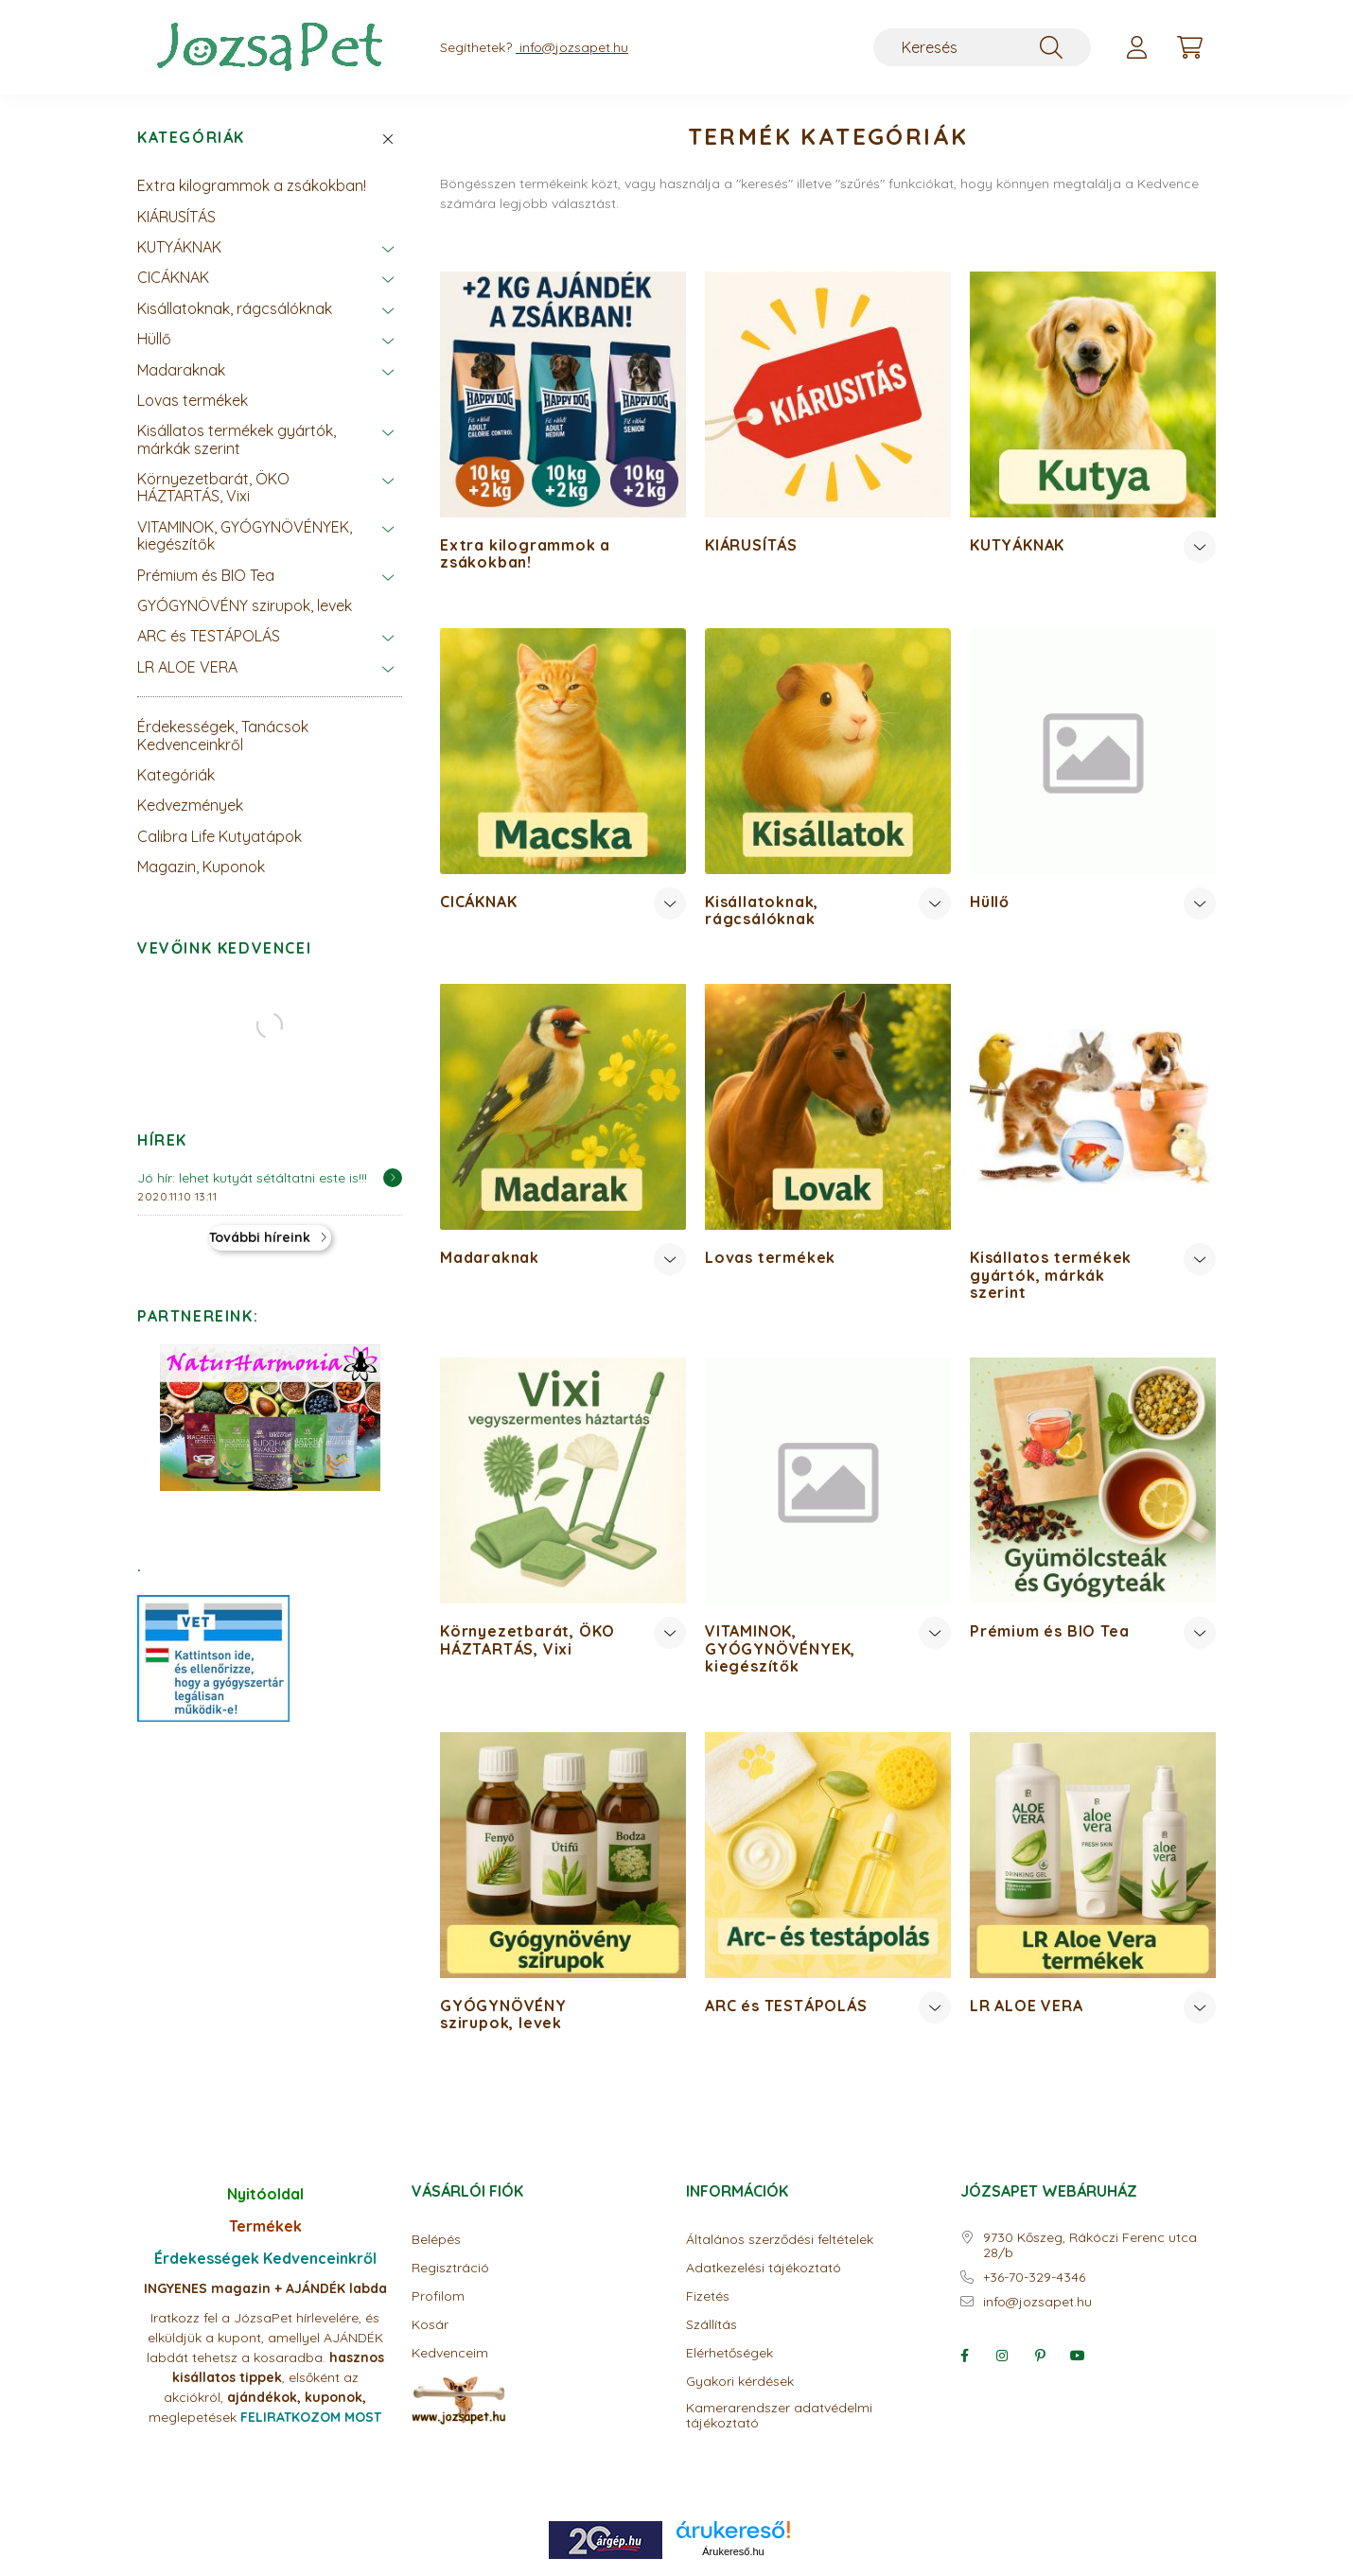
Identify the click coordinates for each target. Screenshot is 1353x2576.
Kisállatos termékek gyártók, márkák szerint (236, 439)
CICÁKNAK (173, 277)
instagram (1002, 2355)
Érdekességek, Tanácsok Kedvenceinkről (222, 735)
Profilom (438, 2296)
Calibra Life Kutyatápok (219, 836)
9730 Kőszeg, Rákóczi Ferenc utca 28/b (1090, 2246)
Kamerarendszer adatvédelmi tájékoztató (779, 2416)
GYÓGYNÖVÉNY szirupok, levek (244, 605)
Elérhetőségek (729, 2353)
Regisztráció (450, 2268)
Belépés (436, 2240)
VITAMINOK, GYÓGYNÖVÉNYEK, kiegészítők (244, 535)
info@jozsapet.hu (1037, 2302)
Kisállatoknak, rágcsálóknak (234, 308)
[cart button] (1189, 47)
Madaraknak (181, 369)
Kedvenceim (450, 2353)
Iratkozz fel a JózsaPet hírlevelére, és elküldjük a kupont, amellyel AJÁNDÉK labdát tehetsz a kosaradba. (265, 2337)
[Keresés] (982, 47)
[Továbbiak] (1200, 547)
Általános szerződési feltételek (779, 2240)
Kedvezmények (190, 805)
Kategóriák (191, 138)
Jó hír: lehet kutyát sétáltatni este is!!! (252, 1177)
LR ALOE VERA (187, 666)
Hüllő (154, 338)
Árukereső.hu (733, 2551)
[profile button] (1136, 47)
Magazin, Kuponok (201, 866)
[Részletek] (392, 1177)
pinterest (1040, 2355)
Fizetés (707, 2296)
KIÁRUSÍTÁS (176, 216)
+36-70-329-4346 (1034, 2277)
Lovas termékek (192, 400)
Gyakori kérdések (740, 2382)
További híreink (259, 1237)
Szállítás (711, 2325)
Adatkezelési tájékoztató (763, 2268)
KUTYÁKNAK (179, 246)
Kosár (430, 2325)
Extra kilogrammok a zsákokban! (251, 185)
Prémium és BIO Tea (205, 575)
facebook (964, 2355)
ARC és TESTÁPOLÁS (208, 635)
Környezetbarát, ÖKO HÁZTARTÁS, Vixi (213, 487)
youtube (1078, 2355)
